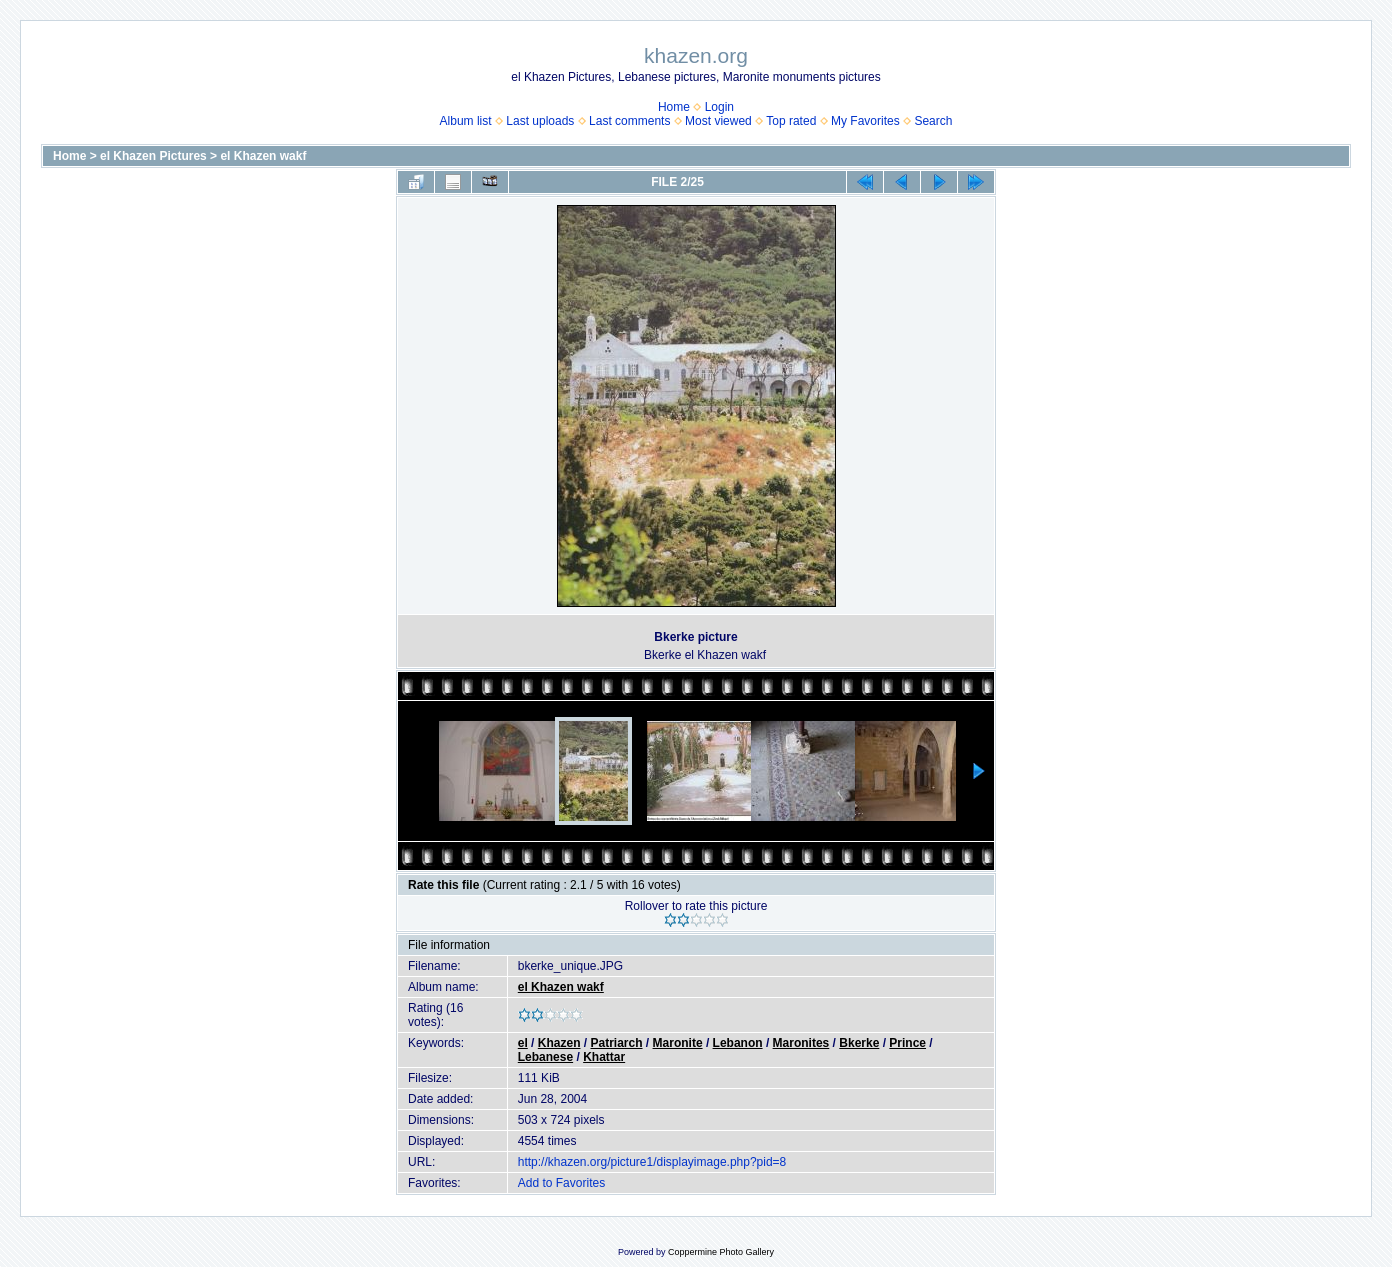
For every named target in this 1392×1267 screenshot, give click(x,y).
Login (719, 107)
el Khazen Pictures (153, 156)
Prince (907, 1043)
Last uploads (540, 121)
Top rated (791, 121)
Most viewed (718, 121)
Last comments (629, 121)
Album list (466, 121)
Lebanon (738, 1043)
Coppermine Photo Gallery (721, 1252)
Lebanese (545, 1057)
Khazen (559, 1043)
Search (933, 121)
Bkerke (859, 1043)
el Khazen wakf (263, 156)
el (523, 1043)
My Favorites (865, 121)
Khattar (604, 1057)
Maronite (678, 1043)
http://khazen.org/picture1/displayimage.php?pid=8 (652, 1162)
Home (674, 107)
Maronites (801, 1043)
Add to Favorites (561, 1183)
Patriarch (617, 1043)
